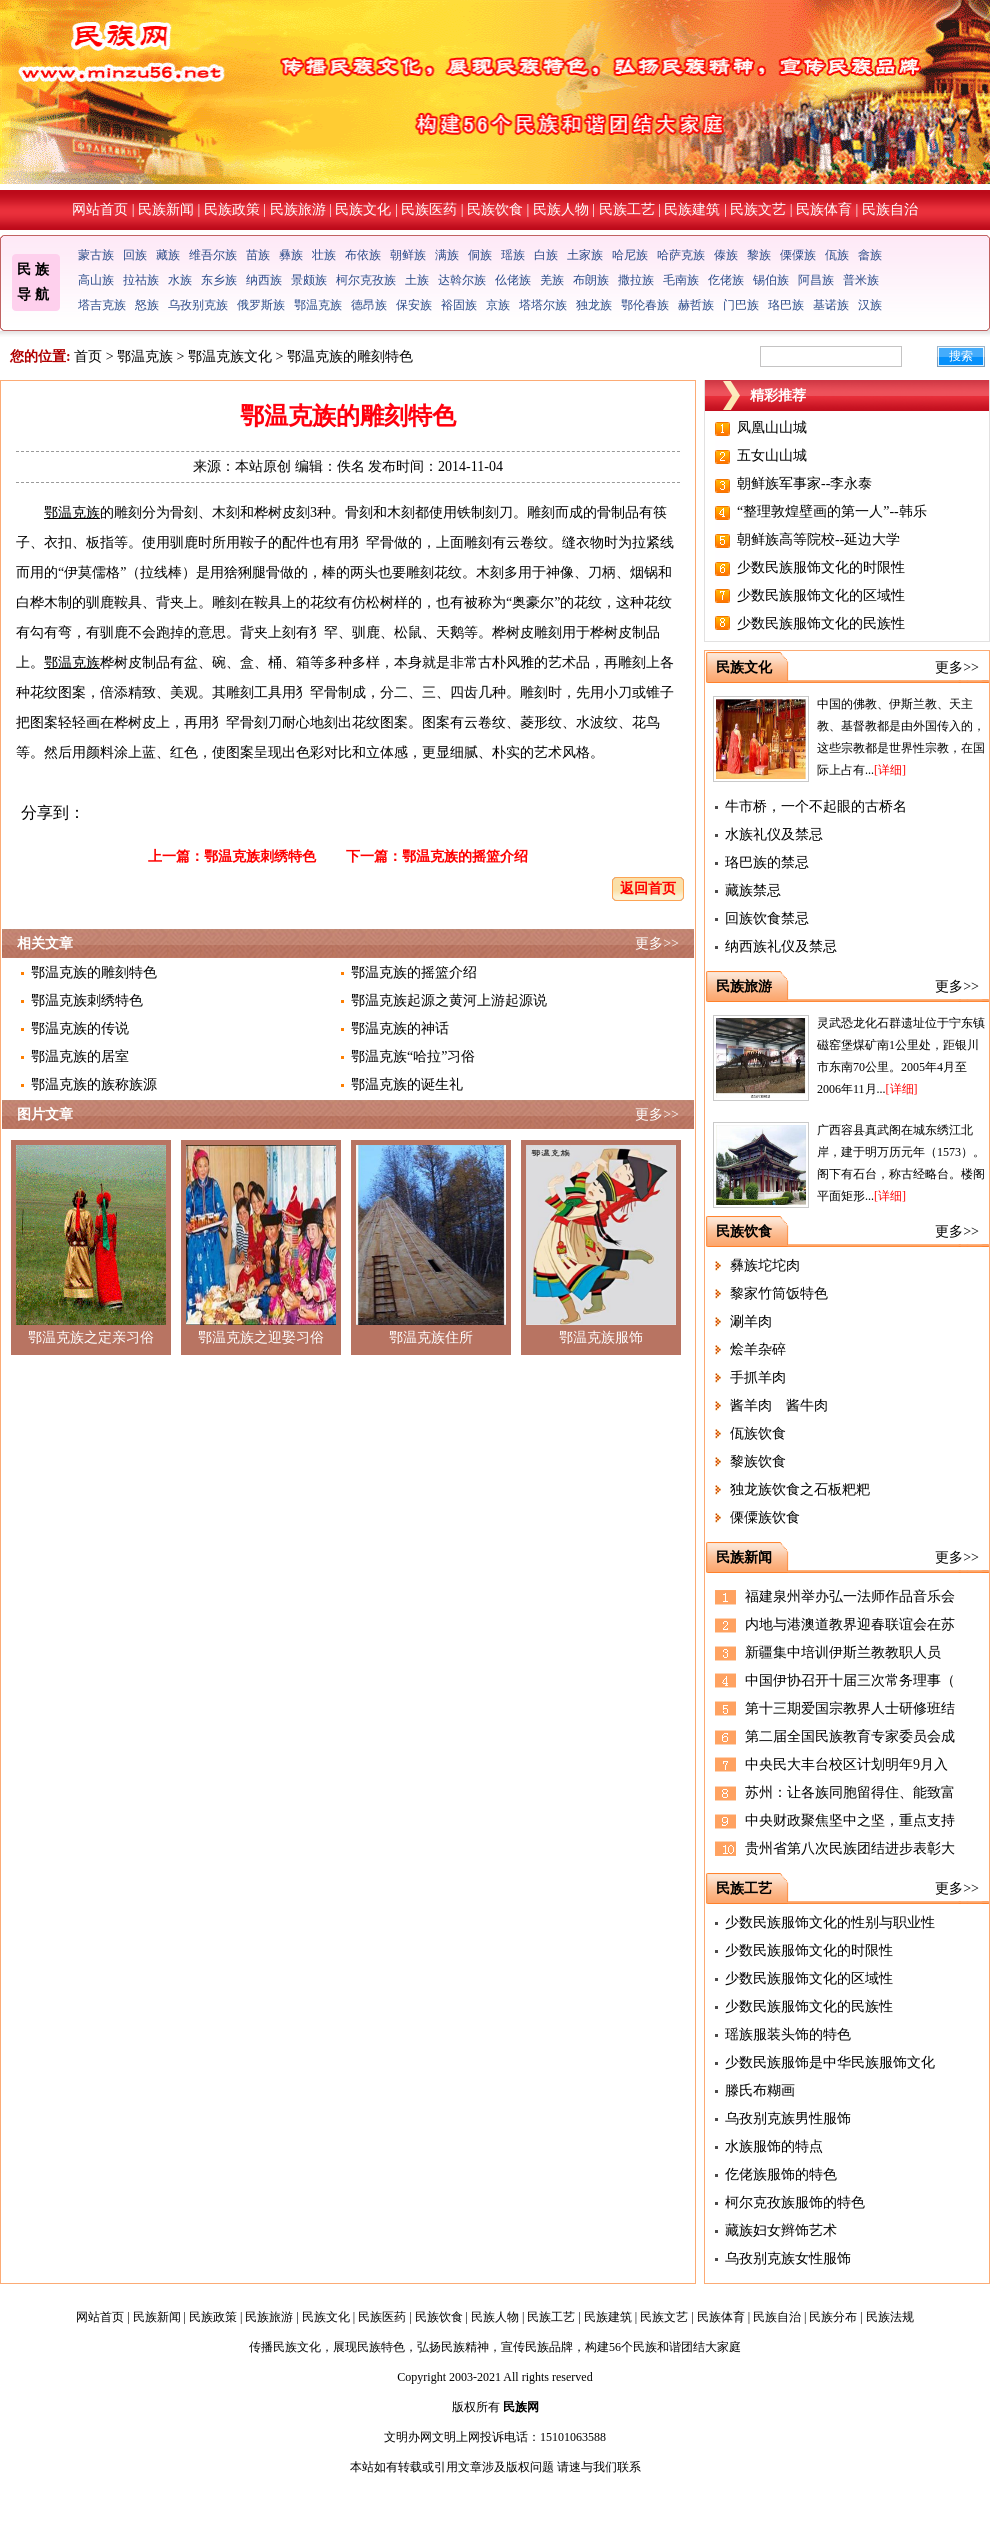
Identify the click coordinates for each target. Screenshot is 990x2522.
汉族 (870, 305)
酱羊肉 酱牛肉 (779, 1405)
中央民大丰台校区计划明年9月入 (846, 1764)
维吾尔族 (213, 255)
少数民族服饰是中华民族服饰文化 (830, 2062)
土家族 (585, 255)
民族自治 (890, 209)
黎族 (759, 255)
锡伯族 (771, 280)
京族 (498, 305)
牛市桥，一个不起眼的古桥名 (816, 806)
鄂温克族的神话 (400, 1028)
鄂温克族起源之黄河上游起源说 (449, 1000)
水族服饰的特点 (774, 2146)
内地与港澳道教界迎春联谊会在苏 (850, 1624)
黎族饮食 (758, 1461)
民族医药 (429, 209)
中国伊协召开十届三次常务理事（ (850, 1680)
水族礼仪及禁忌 (774, 834)
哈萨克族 (681, 255)
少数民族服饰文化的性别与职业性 (830, 1922)
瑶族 (513, 255)
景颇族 (309, 280)
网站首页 (100, 209)
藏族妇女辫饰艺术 (781, 2230)
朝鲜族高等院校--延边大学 (818, 539)
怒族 (147, 305)
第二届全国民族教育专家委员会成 (850, 1736)
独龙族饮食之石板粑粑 (800, 1489)
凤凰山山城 (772, 427)
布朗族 (591, 280)
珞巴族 (786, 305)
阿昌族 (816, 280)
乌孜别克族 (198, 305)
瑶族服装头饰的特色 (788, 2034)
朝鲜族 (408, 255)
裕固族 (459, 305)
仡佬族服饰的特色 (781, 2174)
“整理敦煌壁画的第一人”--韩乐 (832, 511)
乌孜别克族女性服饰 (788, 2258)
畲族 (870, 255)
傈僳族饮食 (765, 1517)
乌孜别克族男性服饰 (788, 2118)
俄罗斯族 (261, 305)
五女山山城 (772, 455)
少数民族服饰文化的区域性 (821, 595)
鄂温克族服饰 (601, 1337)
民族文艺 (758, 209)
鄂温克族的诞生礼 (407, 1084)
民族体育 (824, 209)
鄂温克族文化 (230, 356)
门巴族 (741, 305)
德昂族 (369, 305)
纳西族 (264, 280)
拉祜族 (141, 280)
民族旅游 (298, 209)
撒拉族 (636, 280)
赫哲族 (696, 305)
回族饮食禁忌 (767, 918)
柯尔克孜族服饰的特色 (795, 2202)
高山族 (96, 280)
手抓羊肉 (758, 1377)
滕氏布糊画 (760, 2090)
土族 (417, 280)
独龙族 (594, 305)
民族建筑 (692, 209)
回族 (135, 255)
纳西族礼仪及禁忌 (781, 946)
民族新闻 (166, 209)
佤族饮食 (758, 1433)
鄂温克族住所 (431, 1337)
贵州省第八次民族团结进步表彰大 (850, 1848)
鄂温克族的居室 (80, 1056)
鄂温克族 (318, 305)
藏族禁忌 (753, 890)
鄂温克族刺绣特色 (260, 856)
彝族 (291, 255)
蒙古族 (96, 255)
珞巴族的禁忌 (767, 862)
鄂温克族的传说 (80, 1028)
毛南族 (681, 280)
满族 (447, 255)
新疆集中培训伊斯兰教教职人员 (843, 1652)
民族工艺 (627, 209)
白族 (546, 255)
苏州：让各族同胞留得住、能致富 (850, 1792)
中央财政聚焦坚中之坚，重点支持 (850, 1820)
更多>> (657, 943)
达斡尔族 (462, 280)
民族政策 (232, 209)
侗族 (480, 255)
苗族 (258, 255)
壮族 (324, 255)
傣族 (726, 255)
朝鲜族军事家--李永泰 (804, 483)
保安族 (414, 305)
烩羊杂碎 (758, 1349)
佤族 (837, 255)
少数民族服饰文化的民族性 (821, 623)
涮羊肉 (751, 1321)
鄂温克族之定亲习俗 (91, 1337)
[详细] (890, 770)
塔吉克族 (102, 305)
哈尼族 (630, 255)
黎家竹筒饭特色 (779, 1293)
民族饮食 (495, 209)
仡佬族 (726, 280)
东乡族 (219, 280)
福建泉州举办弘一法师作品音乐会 (850, 1596)
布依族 (363, 255)
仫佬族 (513, 280)
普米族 (861, 280)
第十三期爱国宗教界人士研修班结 (850, 1708)
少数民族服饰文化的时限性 (821, 567)
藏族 (168, 255)
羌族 (552, 280)
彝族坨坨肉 (765, 1265)
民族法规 (890, 2317)
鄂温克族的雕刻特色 (94, 972)
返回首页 (648, 888)
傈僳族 (798, 255)
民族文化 (363, 209)
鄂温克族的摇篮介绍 (465, 856)
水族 (180, 280)
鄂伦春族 (645, 305)
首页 (88, 356)
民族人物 (561, 209)
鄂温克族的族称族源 (94, 1084)
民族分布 (833, 2317)
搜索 (961, 356)
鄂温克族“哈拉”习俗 (413, 1056)
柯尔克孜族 (366, 280)
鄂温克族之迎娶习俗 (261, 1337)
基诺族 (831, 305)
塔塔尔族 (543, 305)
